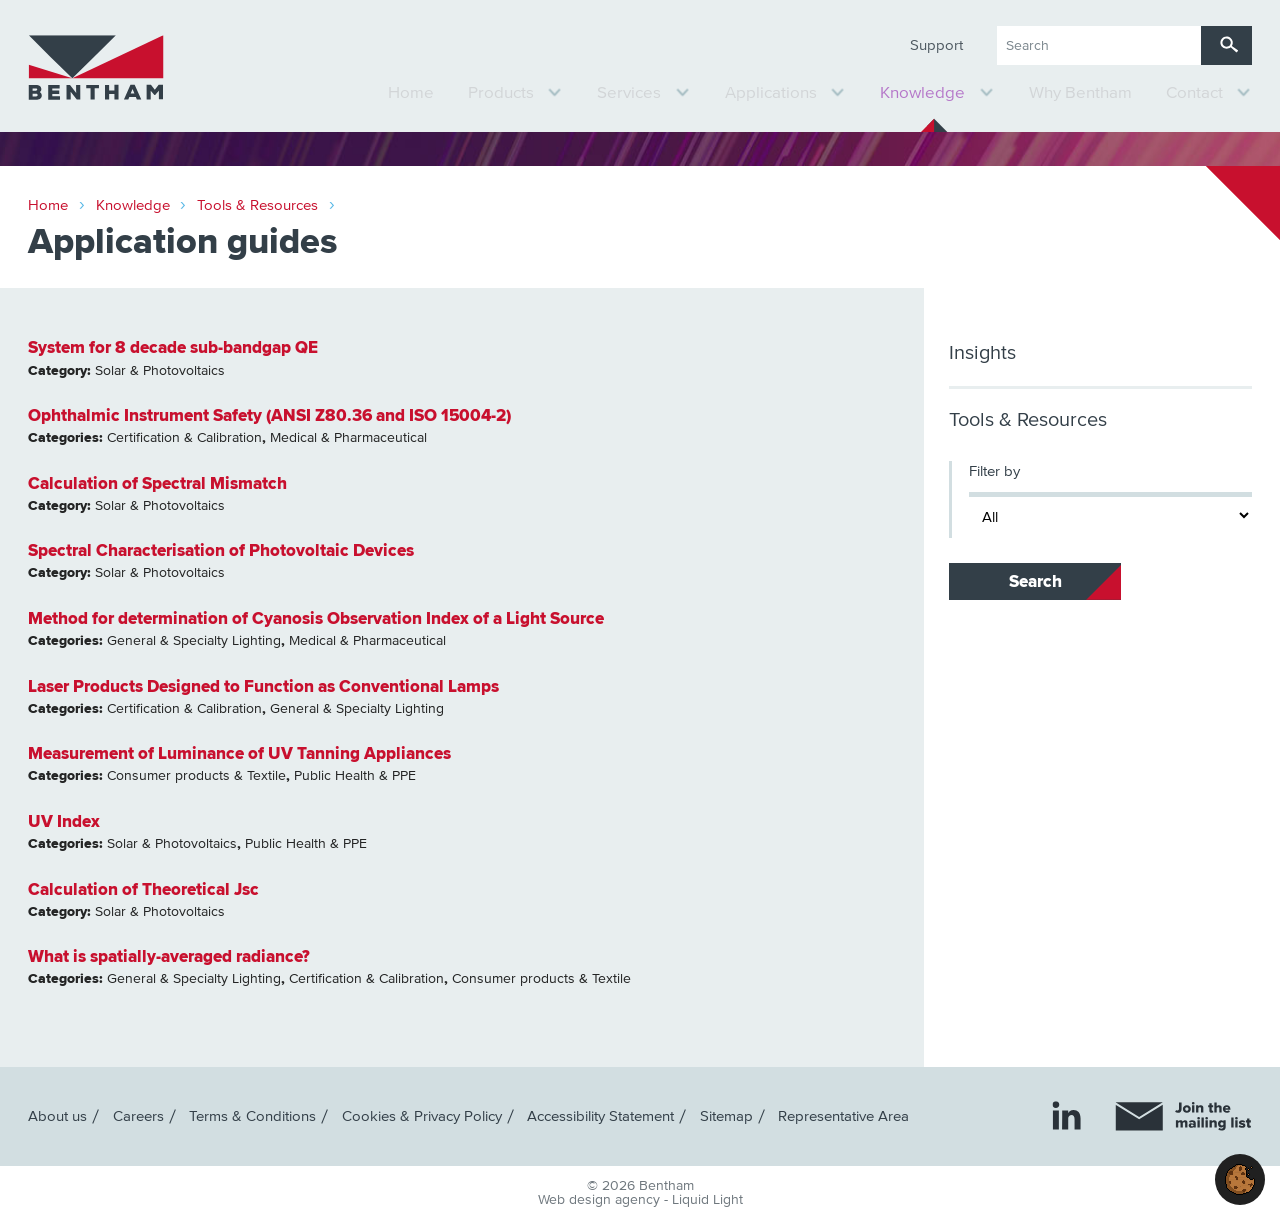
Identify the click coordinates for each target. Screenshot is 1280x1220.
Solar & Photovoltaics (160, 371)
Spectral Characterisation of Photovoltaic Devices (221, 550)
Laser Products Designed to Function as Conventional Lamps (263, 686)
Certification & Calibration (184, 438)
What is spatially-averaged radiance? (169, 956)
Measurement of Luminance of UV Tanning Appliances (239, 753)
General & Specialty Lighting (194, 641)
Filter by (994, 471)
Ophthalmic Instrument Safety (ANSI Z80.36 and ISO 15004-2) (269, 415)
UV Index (64, 821)
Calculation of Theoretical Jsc (143, 889)
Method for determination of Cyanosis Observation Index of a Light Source (316, 618)
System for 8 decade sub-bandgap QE (173, 347)
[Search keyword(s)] (1099, 45)
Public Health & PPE (355, 776)
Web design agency (601, 1200)
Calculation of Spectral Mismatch (157, 483)
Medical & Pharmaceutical (348, 438)
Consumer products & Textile (196, 776)
